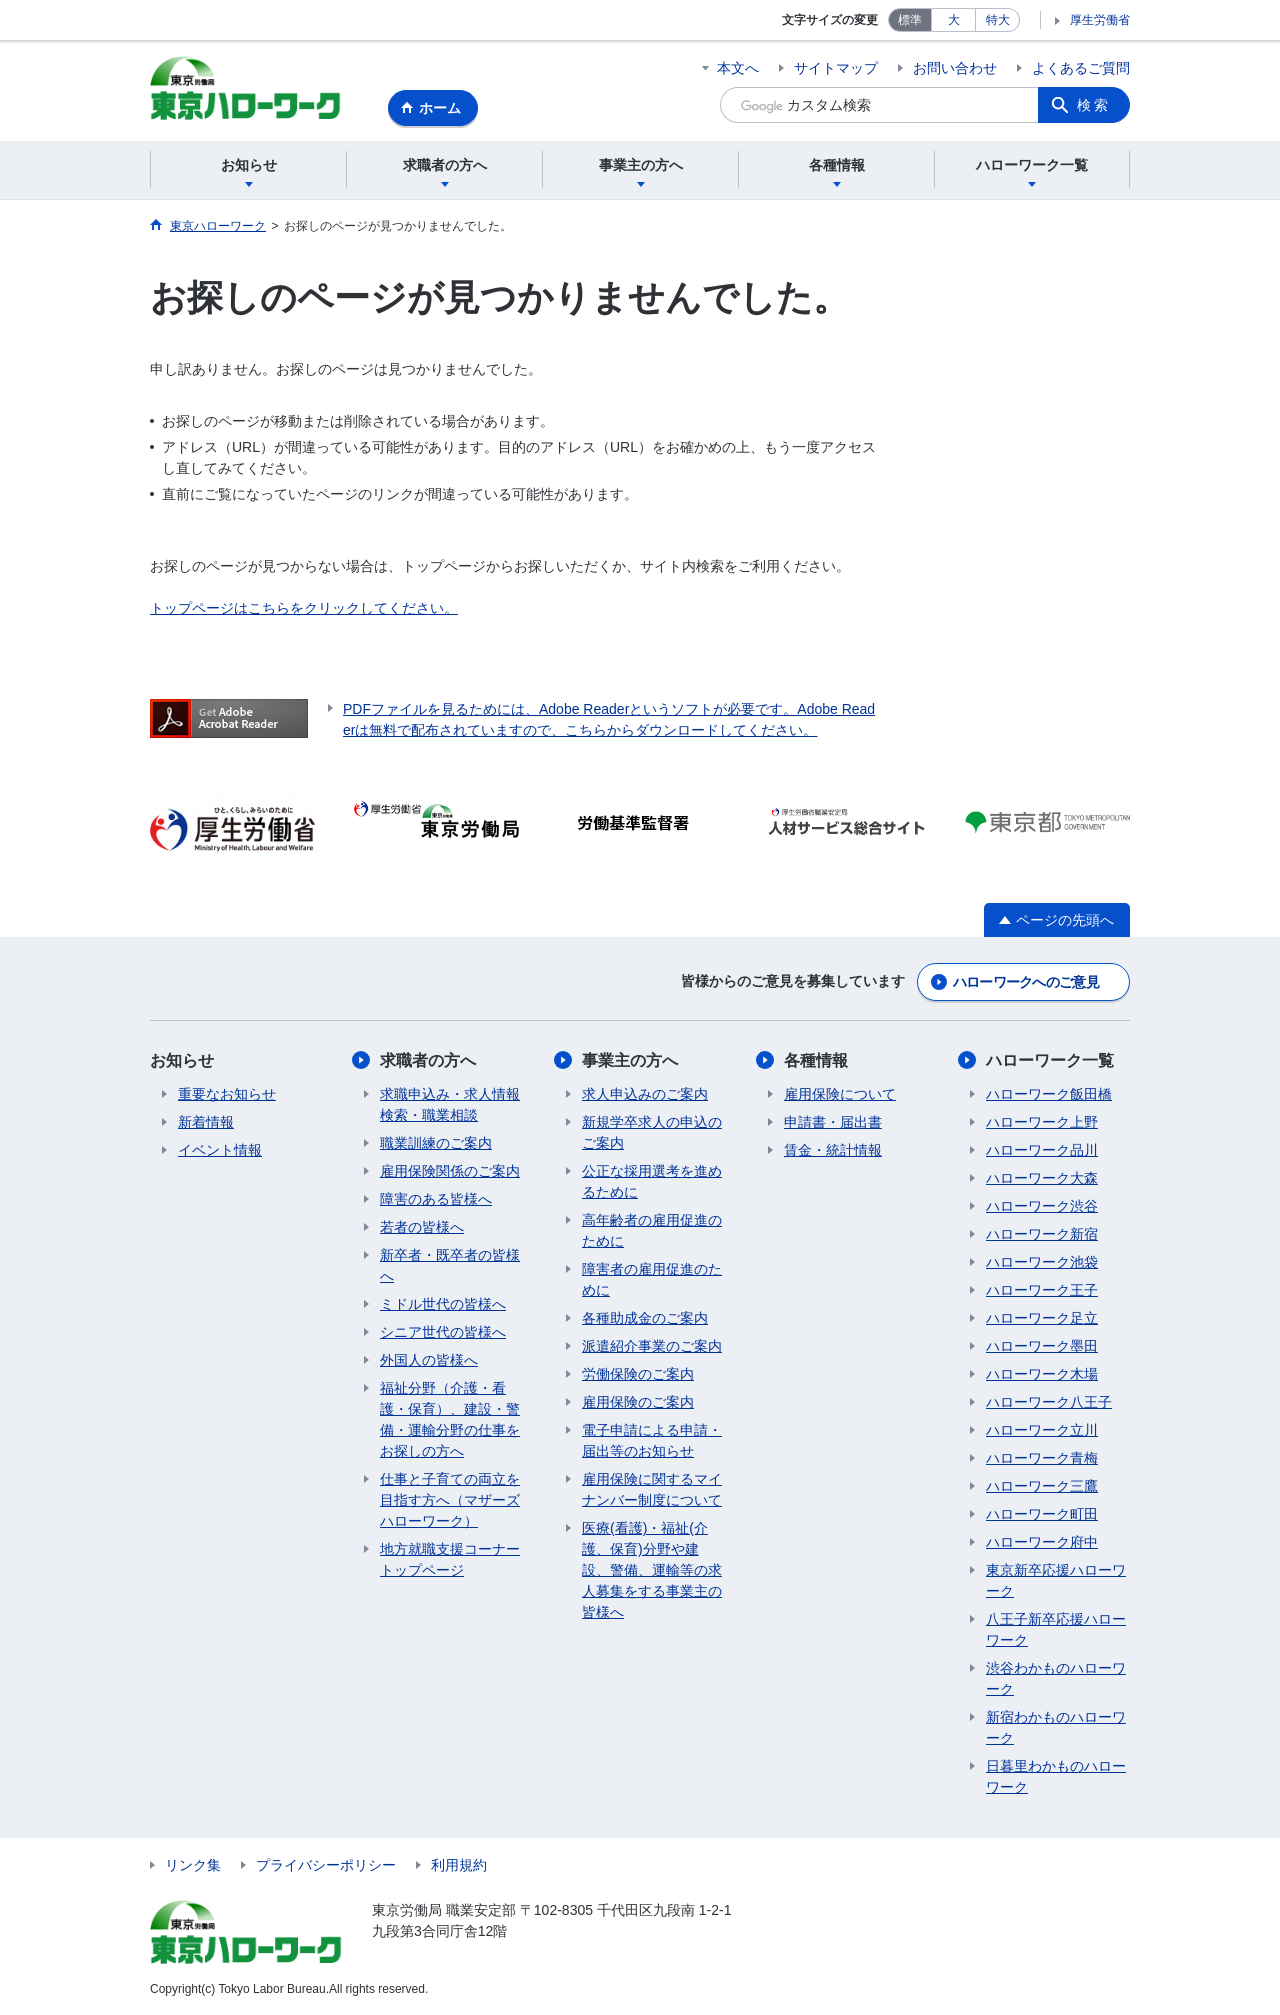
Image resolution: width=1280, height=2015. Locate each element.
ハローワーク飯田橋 (1049, 1094)
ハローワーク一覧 (1050, 1060)
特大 (998, 20)
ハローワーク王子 (1042, 1290)
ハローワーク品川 (1042, 1150)
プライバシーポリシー (326, 1865)
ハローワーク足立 (1042, 1318)
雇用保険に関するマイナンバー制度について (652, 1489)
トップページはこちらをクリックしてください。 (304, 608)
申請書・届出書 (833, 1122)
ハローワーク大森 (1042, 1178)
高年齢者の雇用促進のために (652, 1230)
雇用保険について (840, 1094)
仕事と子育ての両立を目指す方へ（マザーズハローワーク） (450, 1500)
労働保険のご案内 (638, 1374)
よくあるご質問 (1081, 68)
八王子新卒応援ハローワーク (1056, 1629)
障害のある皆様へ (436, 1199)
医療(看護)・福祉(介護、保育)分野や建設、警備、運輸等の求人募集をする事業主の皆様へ (652, 1570)
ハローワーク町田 (1042, 1514)
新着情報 (206, 1122)
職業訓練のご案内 (436, 1143)
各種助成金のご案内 (645, 1318)
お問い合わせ (955, 68)
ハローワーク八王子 (1049, 1402)
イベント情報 (220, 1150)
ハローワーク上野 (1042, 1122)
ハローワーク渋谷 (1042, 1206)
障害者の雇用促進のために (652, 1279)
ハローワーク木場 (1042, 1374)
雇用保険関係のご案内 (450, 1171)
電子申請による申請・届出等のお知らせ (652, 1440)
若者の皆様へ (422, 1227)
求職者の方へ (428, 1060)
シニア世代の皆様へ (443, 1332)
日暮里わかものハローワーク (1056, 1776)
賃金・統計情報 (833, 1150)
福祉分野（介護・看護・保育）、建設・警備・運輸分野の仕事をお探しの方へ (450, 1419)
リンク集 (193, 1865)
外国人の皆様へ (429, 1360)
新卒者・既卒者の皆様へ (450, 1265)
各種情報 (816, 1060)
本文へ (738, 68)
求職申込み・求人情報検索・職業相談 (450, 1104)
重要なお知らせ (227, 1094)
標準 (910, 20)
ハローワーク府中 (1042, 1542)
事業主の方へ (630, 1060)
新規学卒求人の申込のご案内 (652, 1132)
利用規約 (459, 1865)
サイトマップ (836, 68)
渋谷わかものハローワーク (1056, 1678)
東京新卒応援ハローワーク (1056, 1580)
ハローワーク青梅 (1042, 1458)
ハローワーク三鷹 (1042, 1486)
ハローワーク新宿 (1042, 1234)
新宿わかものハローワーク (1056, 1727)
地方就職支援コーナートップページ (450, 1559)
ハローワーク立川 (1042, 1430)
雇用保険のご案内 (638, 1402)
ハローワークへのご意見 (1026, 982)
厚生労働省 (1100, 20)
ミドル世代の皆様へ (443, 1304)
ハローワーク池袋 (1042, 1262)
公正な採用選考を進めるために (652, 1181)
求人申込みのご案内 (645, 1094)
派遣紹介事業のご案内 (652, 1346)
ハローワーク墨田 (1042, 1346)
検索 (1094, 105)
